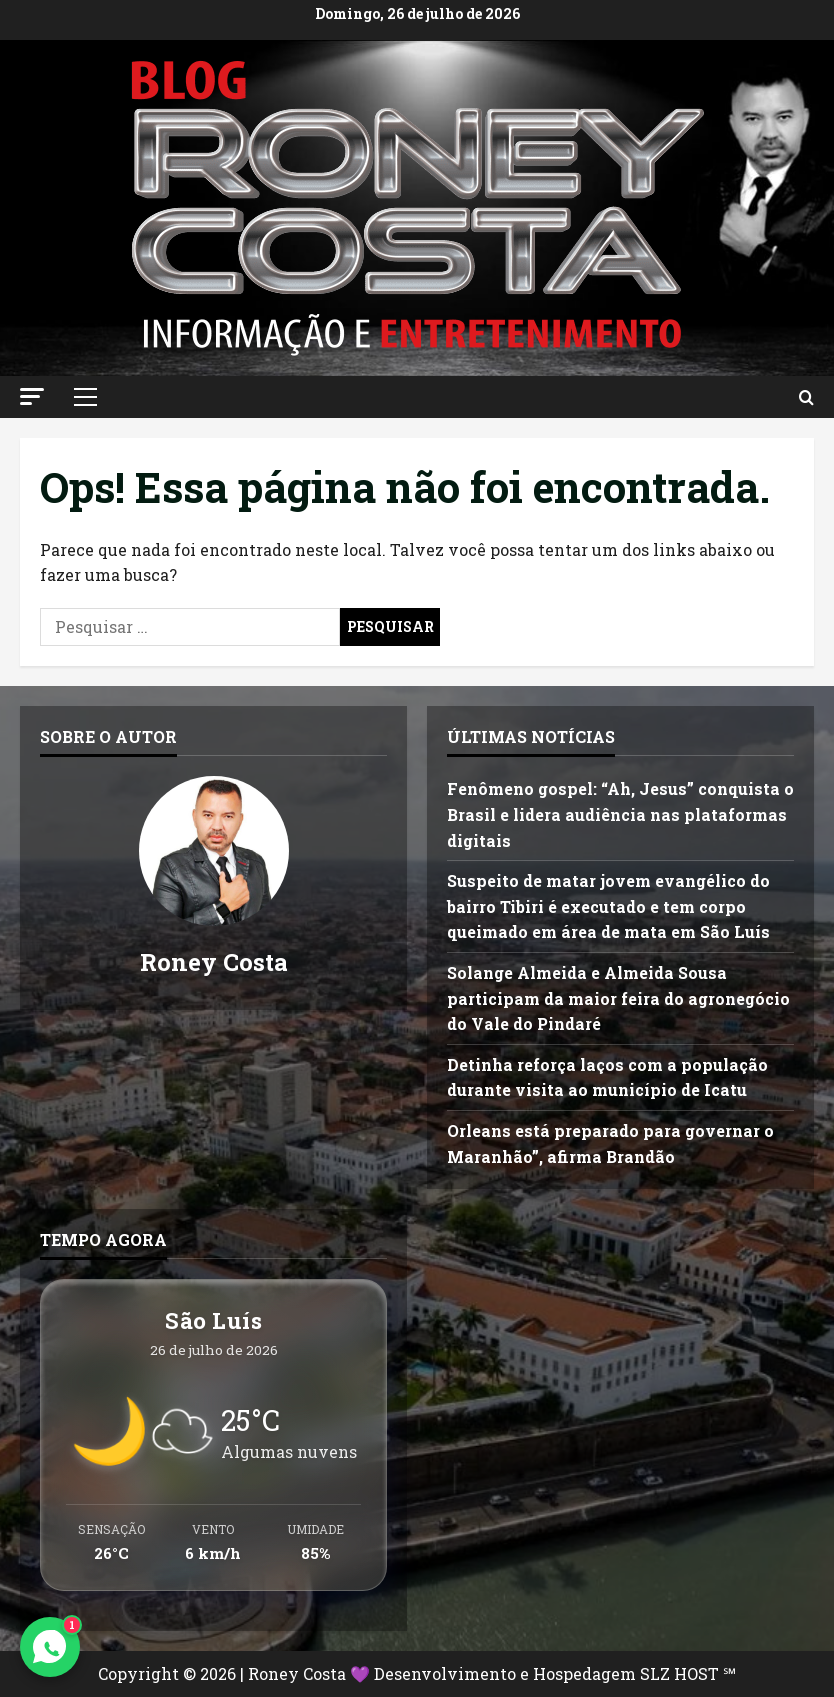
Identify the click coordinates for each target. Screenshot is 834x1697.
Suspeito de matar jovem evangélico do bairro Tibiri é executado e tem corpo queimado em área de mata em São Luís (608, 906)
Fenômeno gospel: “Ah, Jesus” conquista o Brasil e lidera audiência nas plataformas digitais (620, 814)
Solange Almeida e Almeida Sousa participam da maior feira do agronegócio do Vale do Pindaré (618, 998)
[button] (32, 396)
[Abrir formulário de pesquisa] (806, 397)
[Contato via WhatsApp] (50, 1647)
